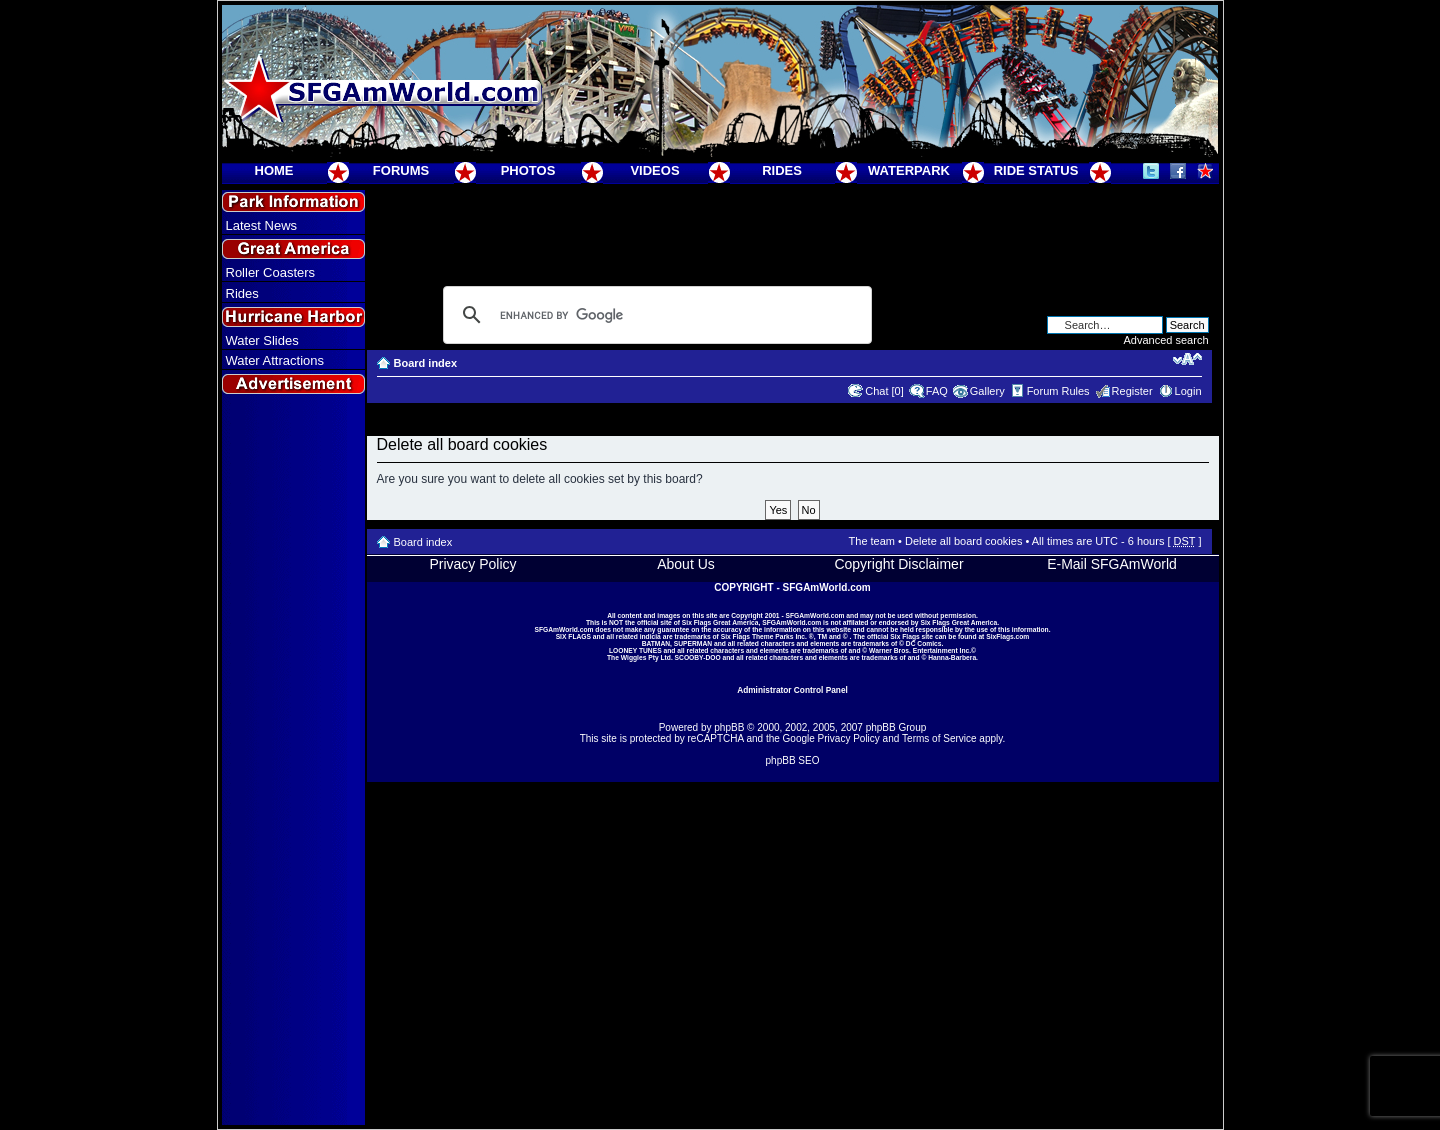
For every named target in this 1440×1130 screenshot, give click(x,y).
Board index (426, 363)
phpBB (729, 727)
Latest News (262, 225)
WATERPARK (909, 170)
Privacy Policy (472, 564)
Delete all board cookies (963, 541)
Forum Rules (1058, 391)
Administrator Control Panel (792, 690)
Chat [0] (884, 391)
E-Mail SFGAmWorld (1112, 564)
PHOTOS (528, 170)
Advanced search (1166, 340)
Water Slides (262, 340)
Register (1132, 391)
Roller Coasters (271, 272)
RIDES (782, 170)
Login (1188, 391)
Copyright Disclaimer (898, 564)
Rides (242, 293)
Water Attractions (275, 360)
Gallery (987, 391)
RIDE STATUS (1036, 170)
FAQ (937, 391)
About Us (686, 564)
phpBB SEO (793, 760)
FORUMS (401, 170)
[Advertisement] (293, 761)
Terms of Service (939, 738)
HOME (274, 170)
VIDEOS (654, 170)
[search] (654, 315)
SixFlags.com (1007, 636)
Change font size (1187, 359)
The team (872, 541)
